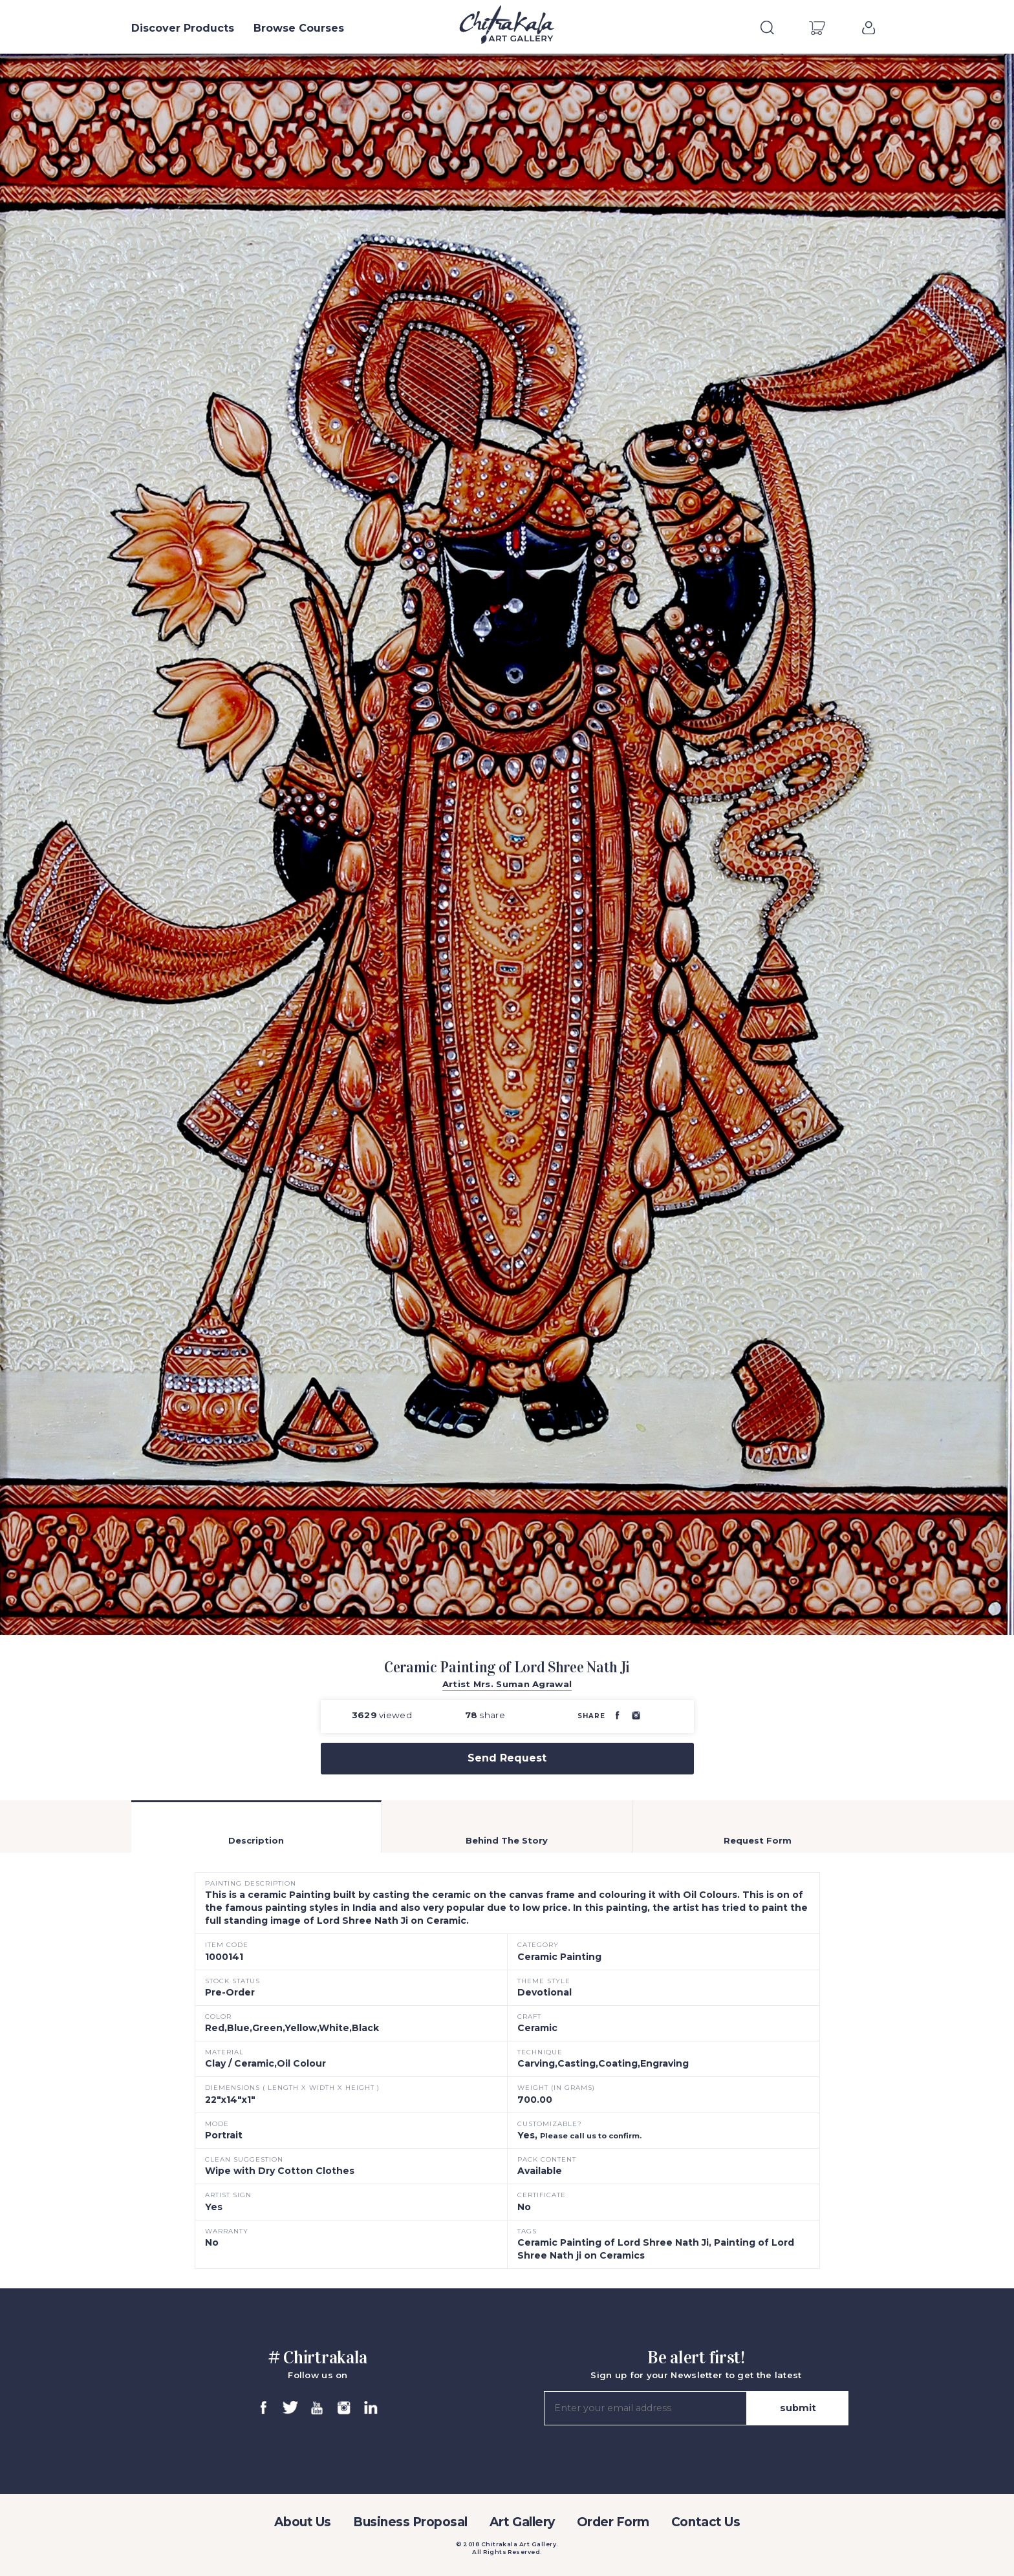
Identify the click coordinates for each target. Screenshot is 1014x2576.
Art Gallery (522, 2522)
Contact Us (705, 2522)
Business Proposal (410, 2522)
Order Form (613, 2522)
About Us (302, 2522)
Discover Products (182, 28)
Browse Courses (298, 28)
